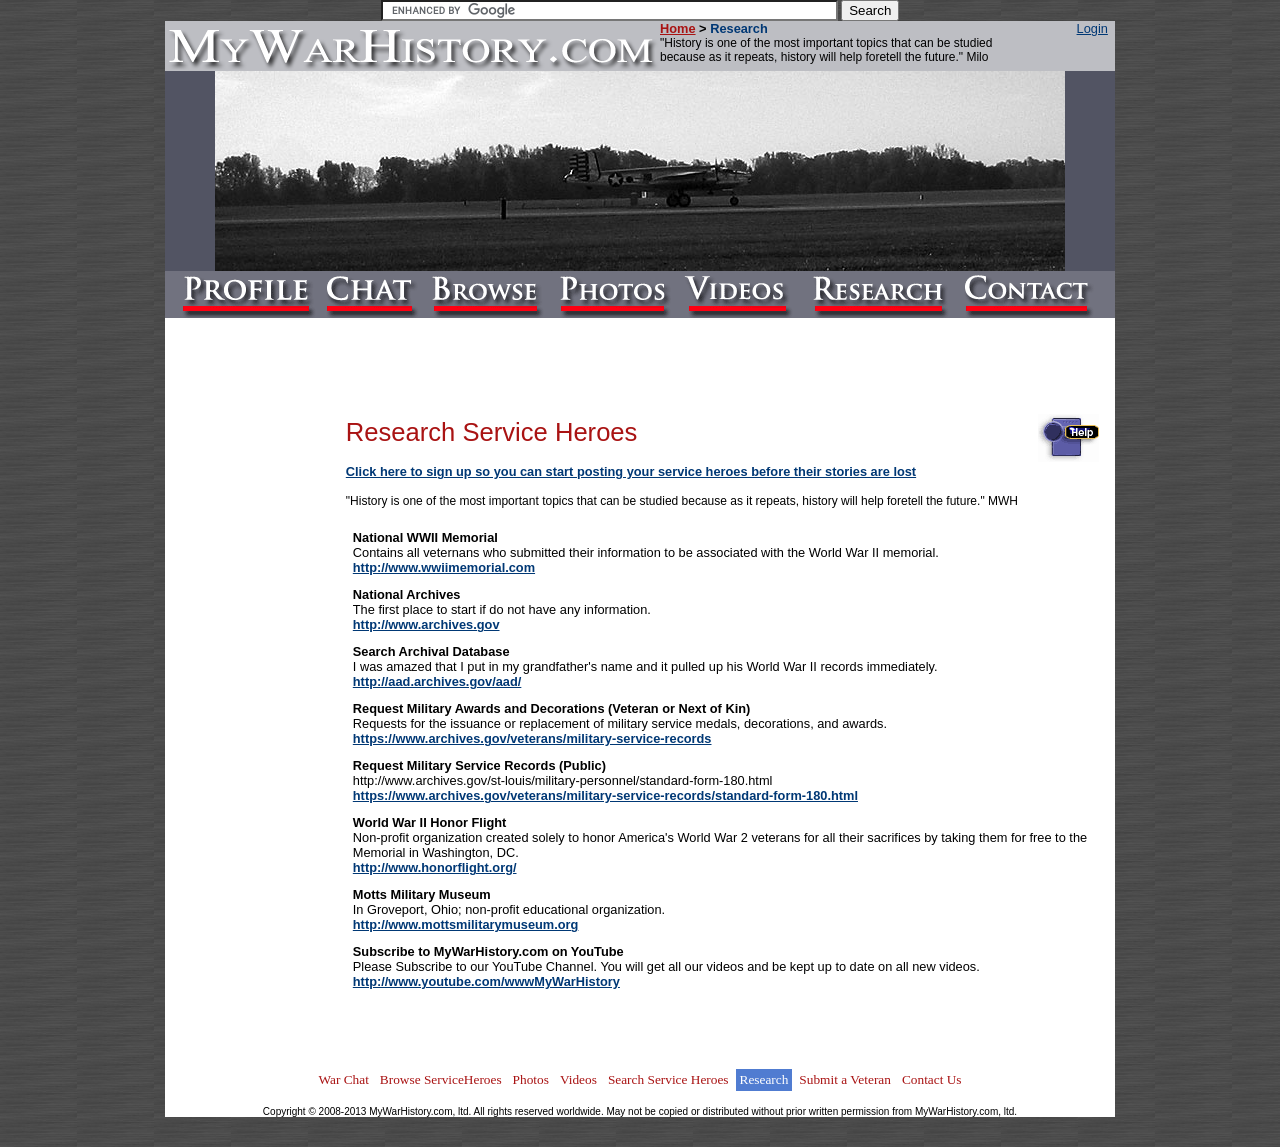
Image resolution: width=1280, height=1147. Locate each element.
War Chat (343, 1079)
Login (1092, 28)
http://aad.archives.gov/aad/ (437, 681)
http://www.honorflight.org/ (435, 867)
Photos (531, 1079)
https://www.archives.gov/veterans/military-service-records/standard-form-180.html (605, 795)
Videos (578, 1079)
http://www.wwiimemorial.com (444, 567)
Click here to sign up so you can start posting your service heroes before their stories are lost (631, 471)
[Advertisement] (266, 706)
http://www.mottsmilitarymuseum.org (466, 924)
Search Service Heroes (668, 1079)
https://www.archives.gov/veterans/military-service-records (532, 738)
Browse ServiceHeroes (441, 1079)
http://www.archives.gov (426, 624)
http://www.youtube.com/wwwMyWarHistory (486, 981)
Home (678, 28)
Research (764, 1079)
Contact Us (932, 1079)
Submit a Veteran (845, 1079)
